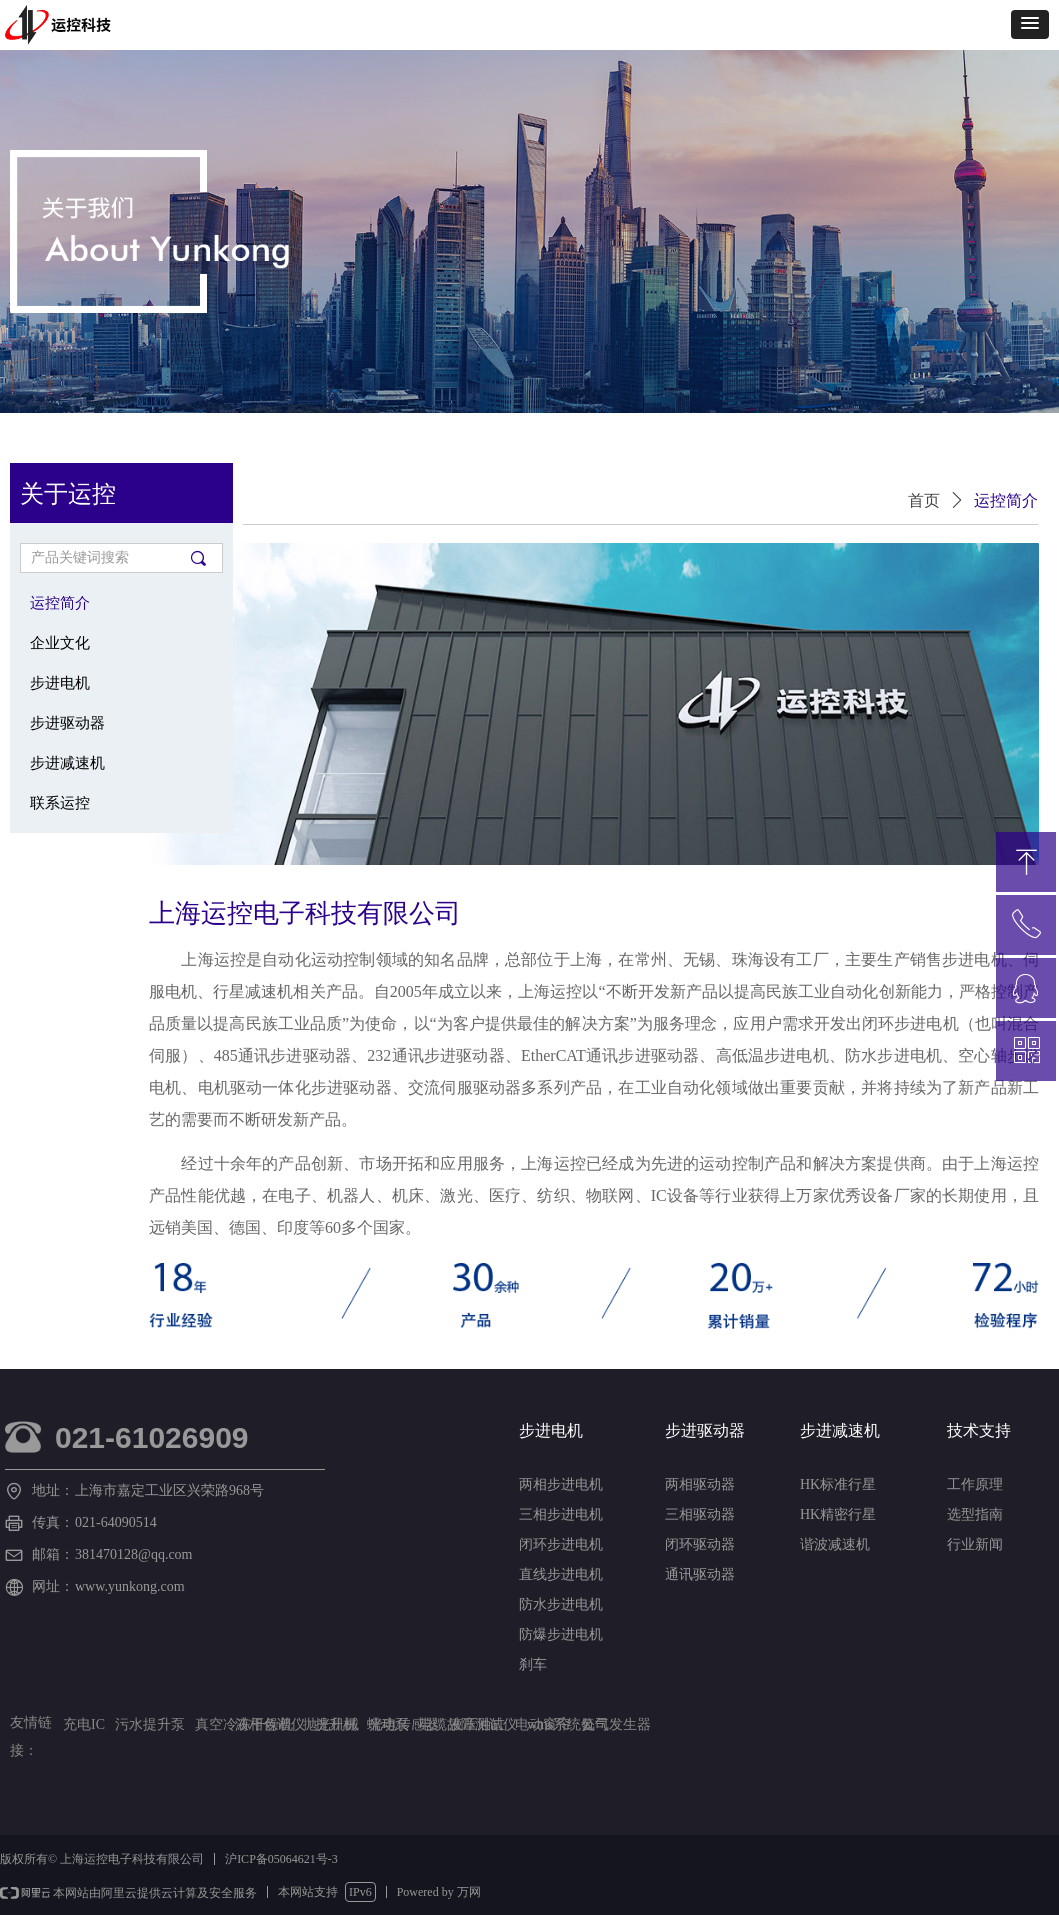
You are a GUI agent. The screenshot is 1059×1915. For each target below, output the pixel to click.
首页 (924, 500)
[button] (1030, 24)
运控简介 (1006, 500)
